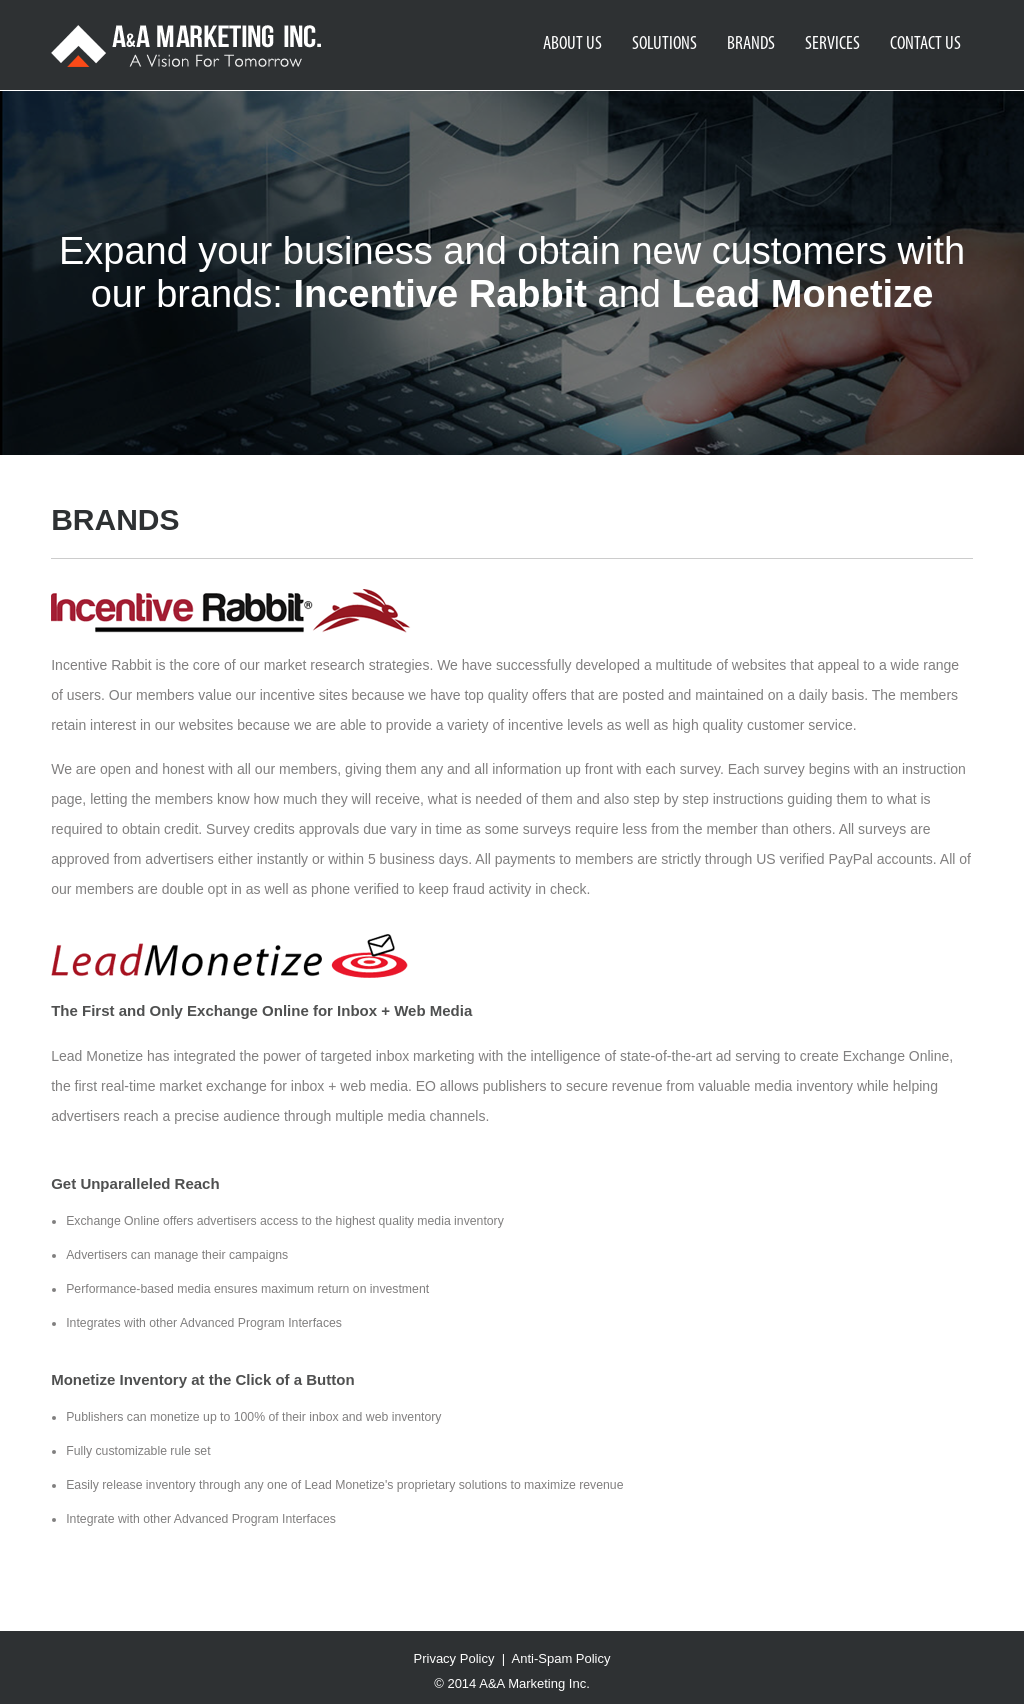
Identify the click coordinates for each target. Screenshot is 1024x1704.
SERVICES (832, 44)
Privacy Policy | (463, 1658)
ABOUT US (572, 44)
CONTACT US (925, 44)
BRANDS (751, 44)
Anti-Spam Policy (561, 1658)
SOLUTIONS (664, 44)
